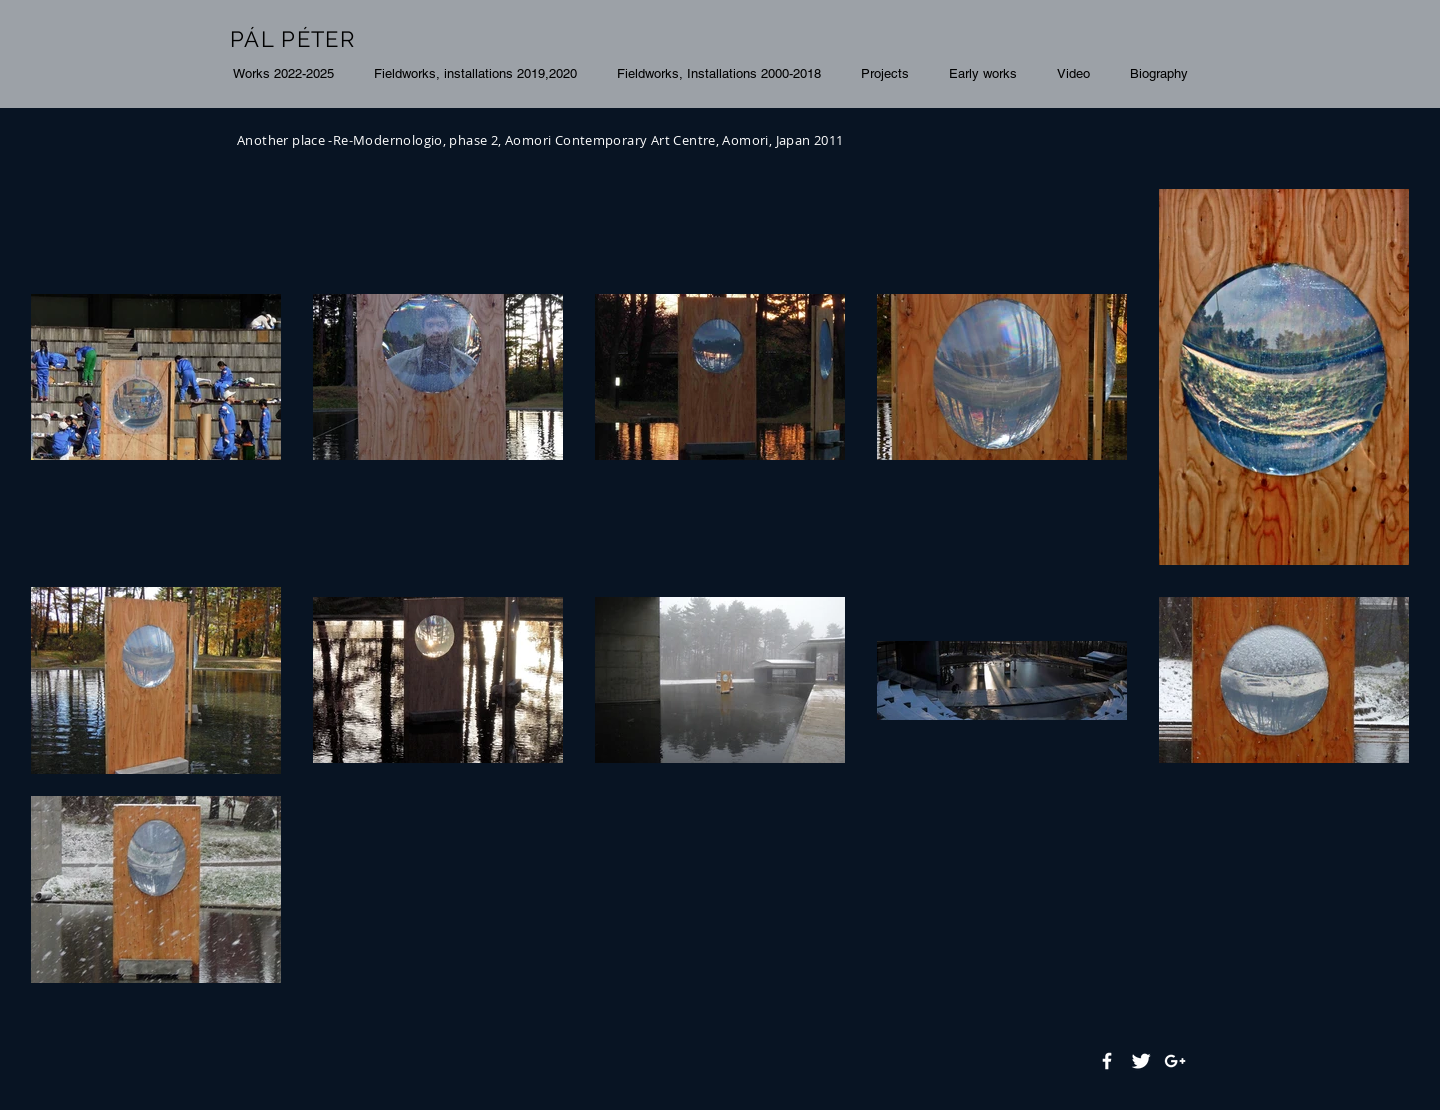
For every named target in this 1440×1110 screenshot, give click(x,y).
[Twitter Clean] (1141, 1061)
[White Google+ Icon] (1175, 1061)
